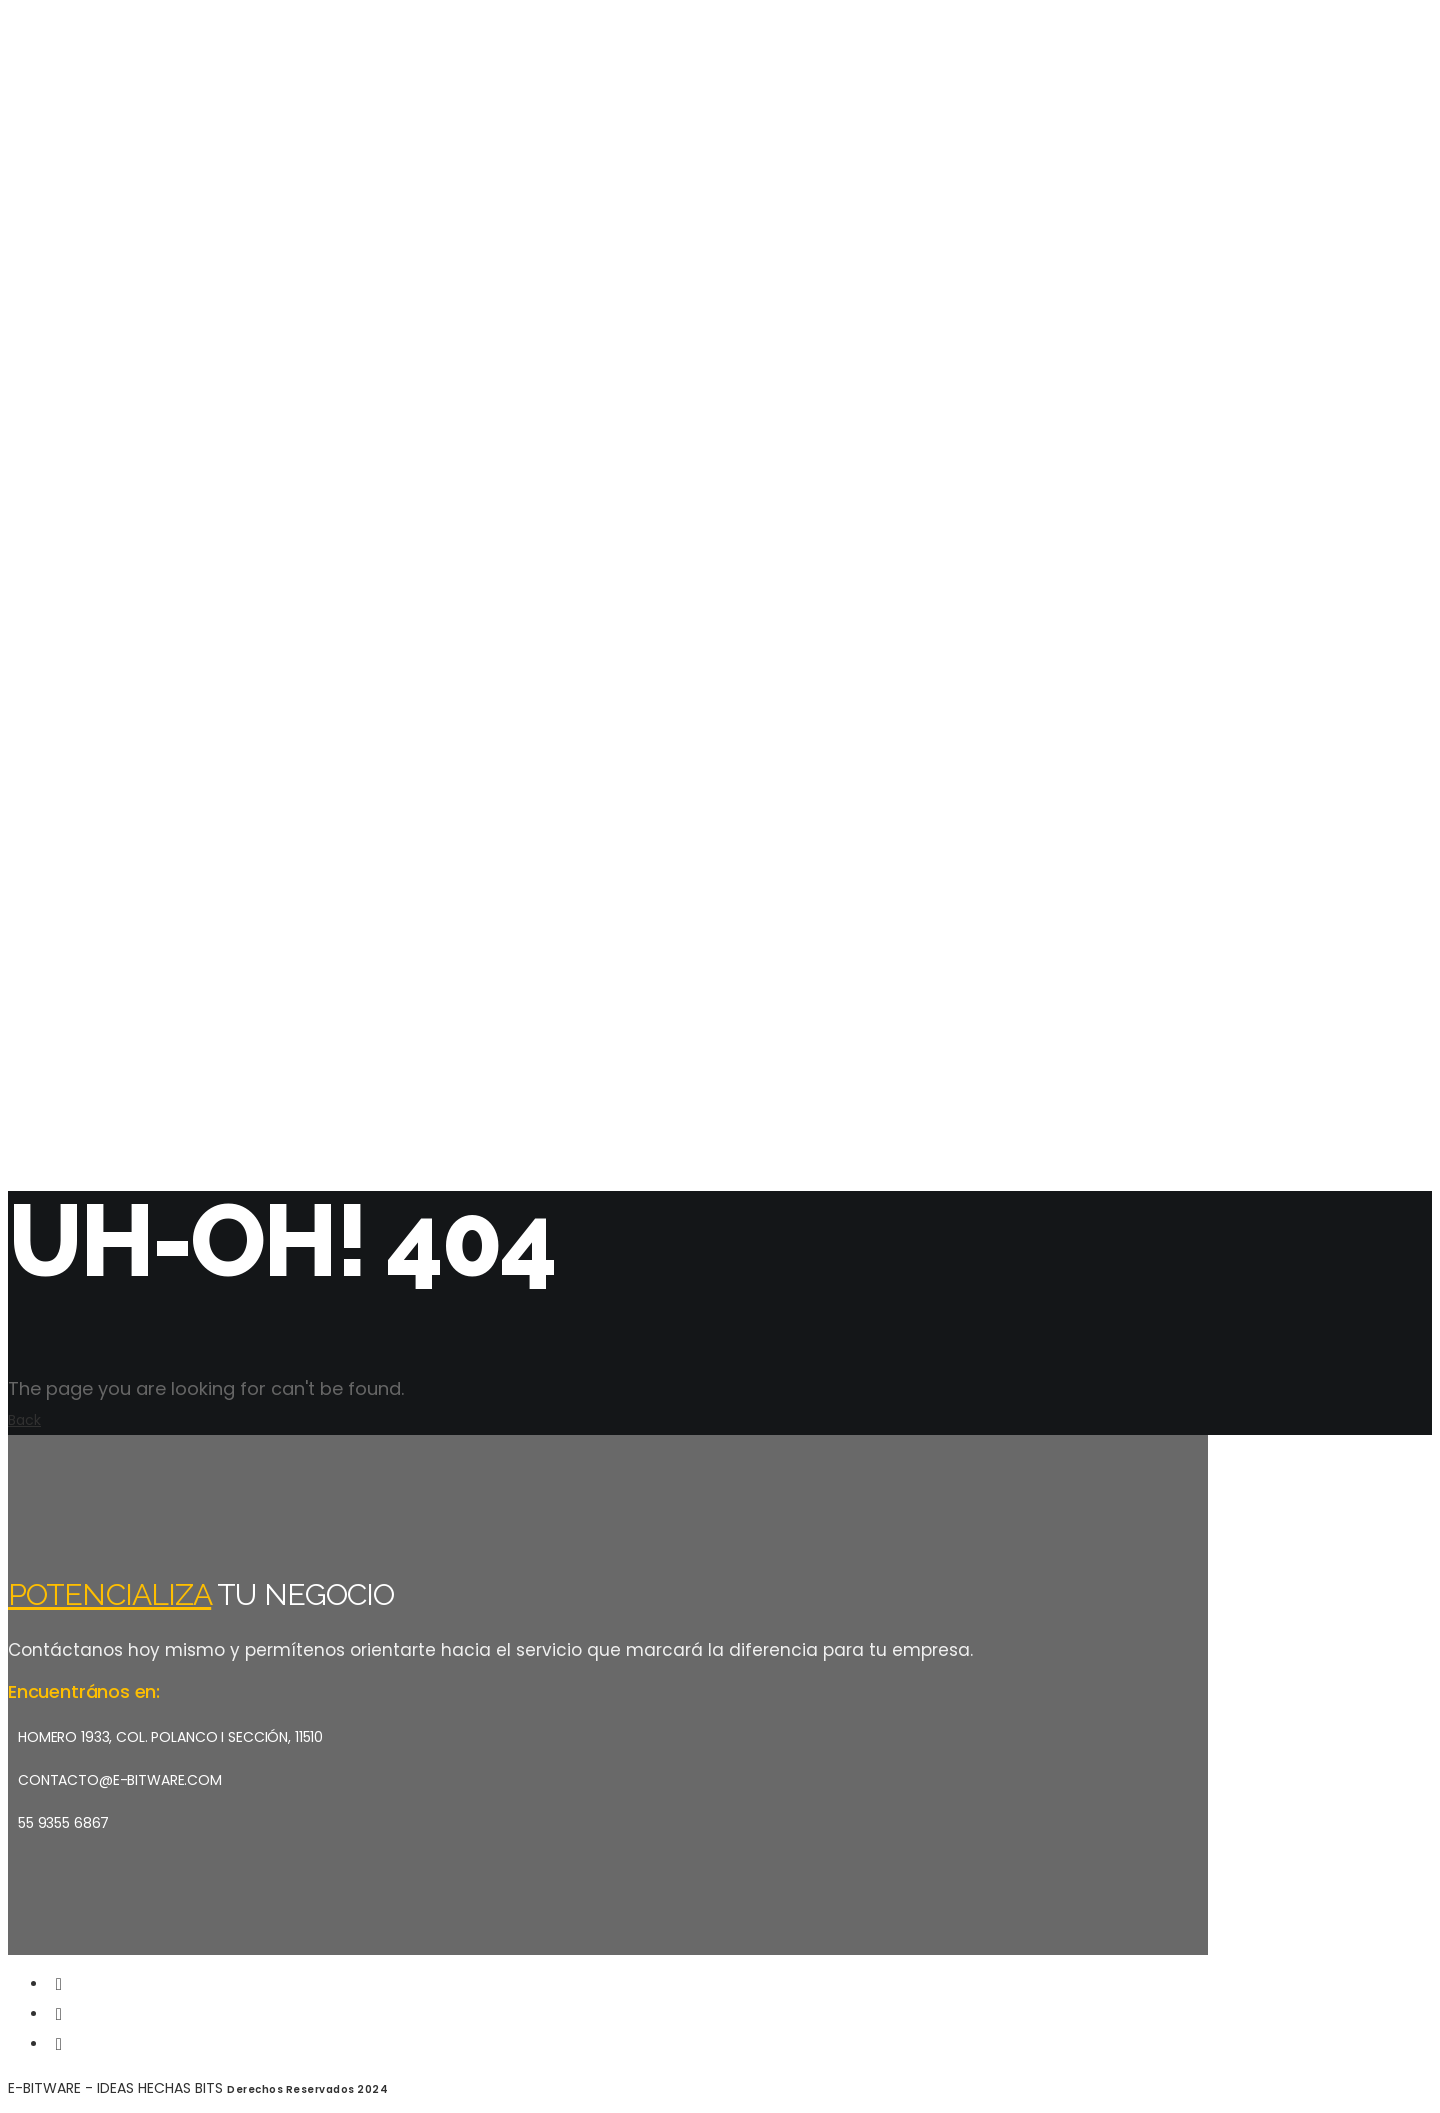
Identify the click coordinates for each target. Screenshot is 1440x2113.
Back (24, 1420)
